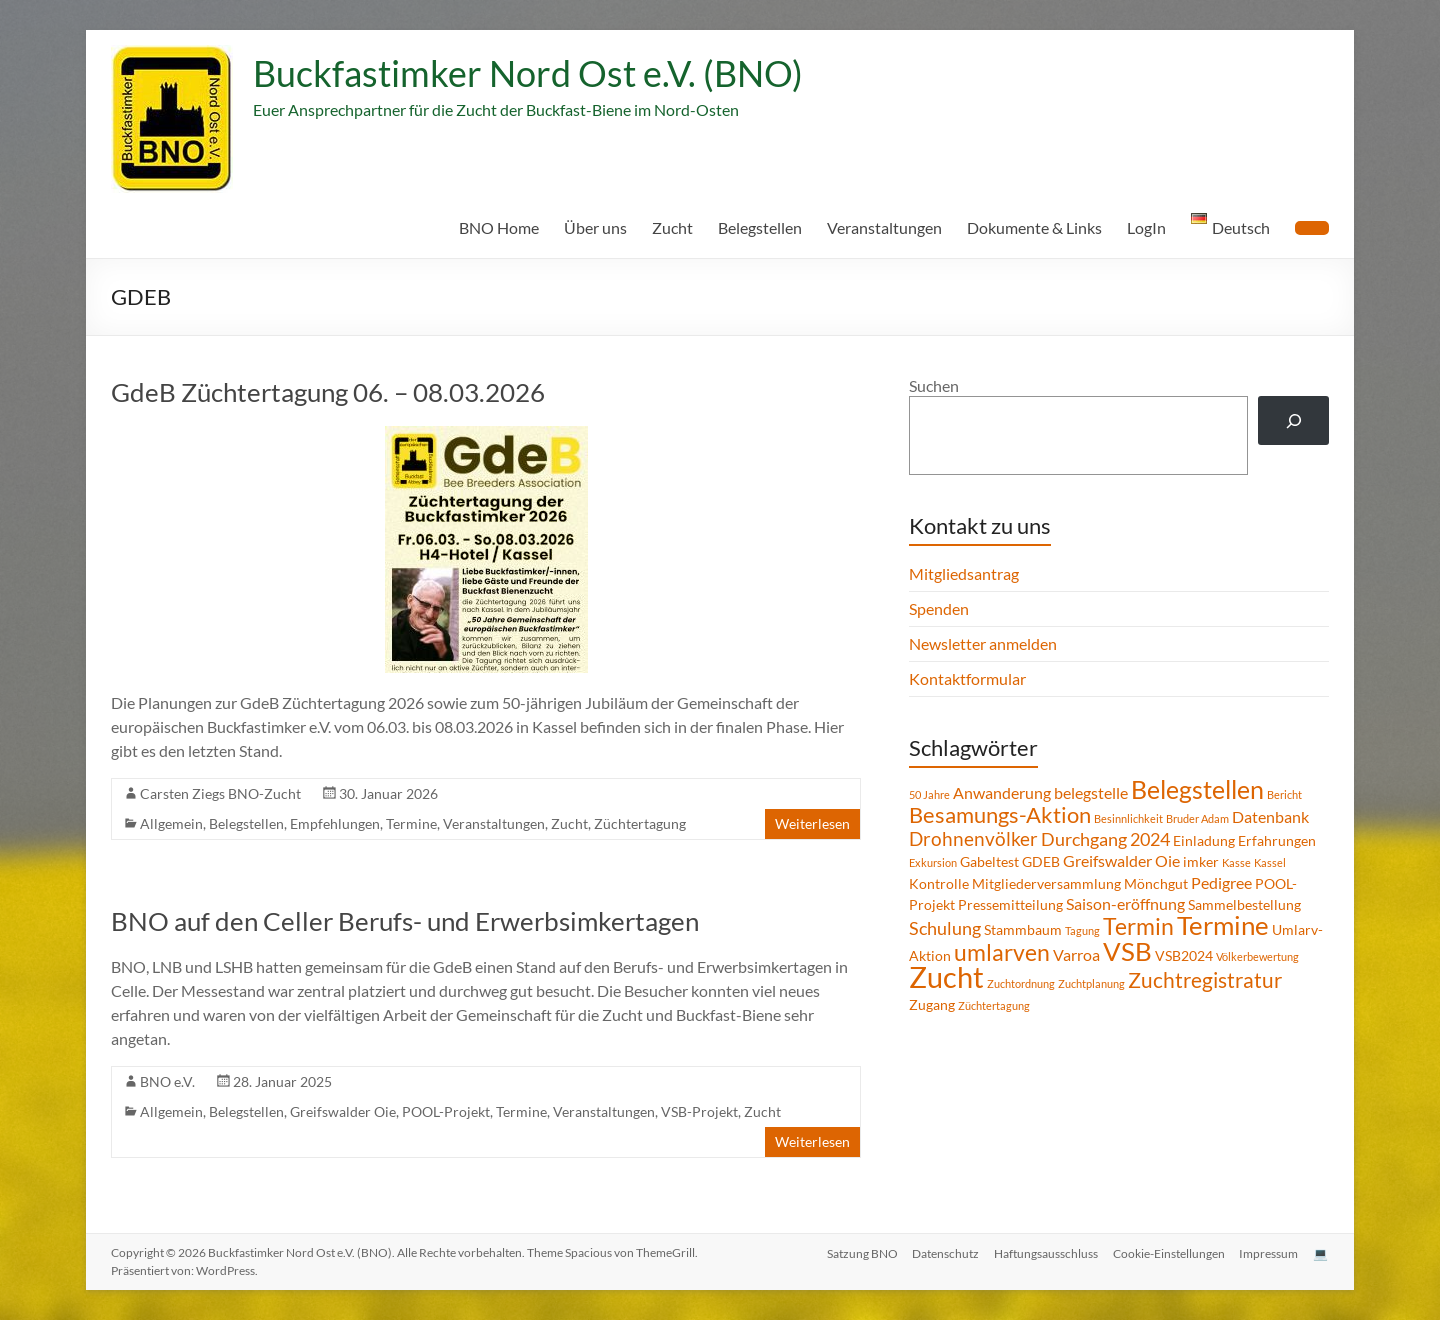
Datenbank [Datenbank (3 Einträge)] (1270, 816)
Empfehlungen (335, 823)
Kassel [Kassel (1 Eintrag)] (1270, 862)
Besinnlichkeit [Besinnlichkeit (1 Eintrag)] (1128, 818)
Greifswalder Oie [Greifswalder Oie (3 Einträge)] (1121, 860)
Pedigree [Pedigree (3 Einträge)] (1221, 882)
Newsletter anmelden (983, 643)
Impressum (1268, 1252)
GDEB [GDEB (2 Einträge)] (1041, 861)
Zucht (672, 227)
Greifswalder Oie (343, 1111)
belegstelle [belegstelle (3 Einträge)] (1091, 792)
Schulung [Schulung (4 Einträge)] (945, 928)
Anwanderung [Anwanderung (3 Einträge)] (1002, 792)
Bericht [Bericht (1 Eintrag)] (1284, 794)
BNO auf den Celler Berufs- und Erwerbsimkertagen (405, 921)
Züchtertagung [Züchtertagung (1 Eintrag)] (994, 1005)
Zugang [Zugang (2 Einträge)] (932, 1004)
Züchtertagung (640, 823)
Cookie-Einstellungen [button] (1167, 1252)
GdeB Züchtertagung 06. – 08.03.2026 (328, 392)
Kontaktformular (967, 678)
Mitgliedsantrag (964, 573)
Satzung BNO (856, 1252)
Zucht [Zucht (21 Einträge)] (946, 976)
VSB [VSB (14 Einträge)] (1127, 951)
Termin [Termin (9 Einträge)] (1138, 926)
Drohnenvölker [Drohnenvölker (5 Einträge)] (973, 838)
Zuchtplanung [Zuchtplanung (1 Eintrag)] (1091, 983)
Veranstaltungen (884, 227)
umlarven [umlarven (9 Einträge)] (1002, 952)
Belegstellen (760, 227)
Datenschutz (941, 1252)
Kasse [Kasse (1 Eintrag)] (1236, 862)
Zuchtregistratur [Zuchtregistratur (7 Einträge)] (1205, 980)
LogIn (1146, 227)
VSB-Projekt (699, 1111)
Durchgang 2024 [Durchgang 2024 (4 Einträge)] (1105, 839)
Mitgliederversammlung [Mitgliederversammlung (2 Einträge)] (1046, 883)
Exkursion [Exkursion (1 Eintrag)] (933, 862)
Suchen (934, 385)
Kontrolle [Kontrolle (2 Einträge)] (939, 883)
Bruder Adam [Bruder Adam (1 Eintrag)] (1197, 818)
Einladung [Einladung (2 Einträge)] (1204, 840)
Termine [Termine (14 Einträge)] (1223, 925)
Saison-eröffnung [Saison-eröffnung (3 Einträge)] (1125, 903)
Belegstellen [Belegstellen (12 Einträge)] (1197, 789)
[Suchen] (1293, 420)
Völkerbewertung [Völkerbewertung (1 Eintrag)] (1257, 956)
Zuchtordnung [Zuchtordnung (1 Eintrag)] (1021, 983)
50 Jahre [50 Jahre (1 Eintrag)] (929, 794)
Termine (411, 823)
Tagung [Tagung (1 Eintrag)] (1082, 930)
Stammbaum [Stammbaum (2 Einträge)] (1023, 929)
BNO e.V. (167, 1081)
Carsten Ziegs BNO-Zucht (220, 793)
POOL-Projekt (446, 1111)
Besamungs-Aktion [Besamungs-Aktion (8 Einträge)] (1000, 814)
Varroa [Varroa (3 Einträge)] (1076, 954)
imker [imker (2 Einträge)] (1201, 861)
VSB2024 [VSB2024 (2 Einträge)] (1184, 955)
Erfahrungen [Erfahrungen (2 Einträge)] (1277, 840)
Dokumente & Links (1034, 227)
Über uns (595, 227)
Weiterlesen (812, 823)
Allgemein (171, 823)
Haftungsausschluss (1043, 1252)
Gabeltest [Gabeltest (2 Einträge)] (989, 861)
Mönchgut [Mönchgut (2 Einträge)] (1156, 883)
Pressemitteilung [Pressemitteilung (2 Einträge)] (1010, 904)
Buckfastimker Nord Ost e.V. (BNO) (528, 73)
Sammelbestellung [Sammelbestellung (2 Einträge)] (1244, 904)
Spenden (939, 608)
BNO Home (499, 227)
